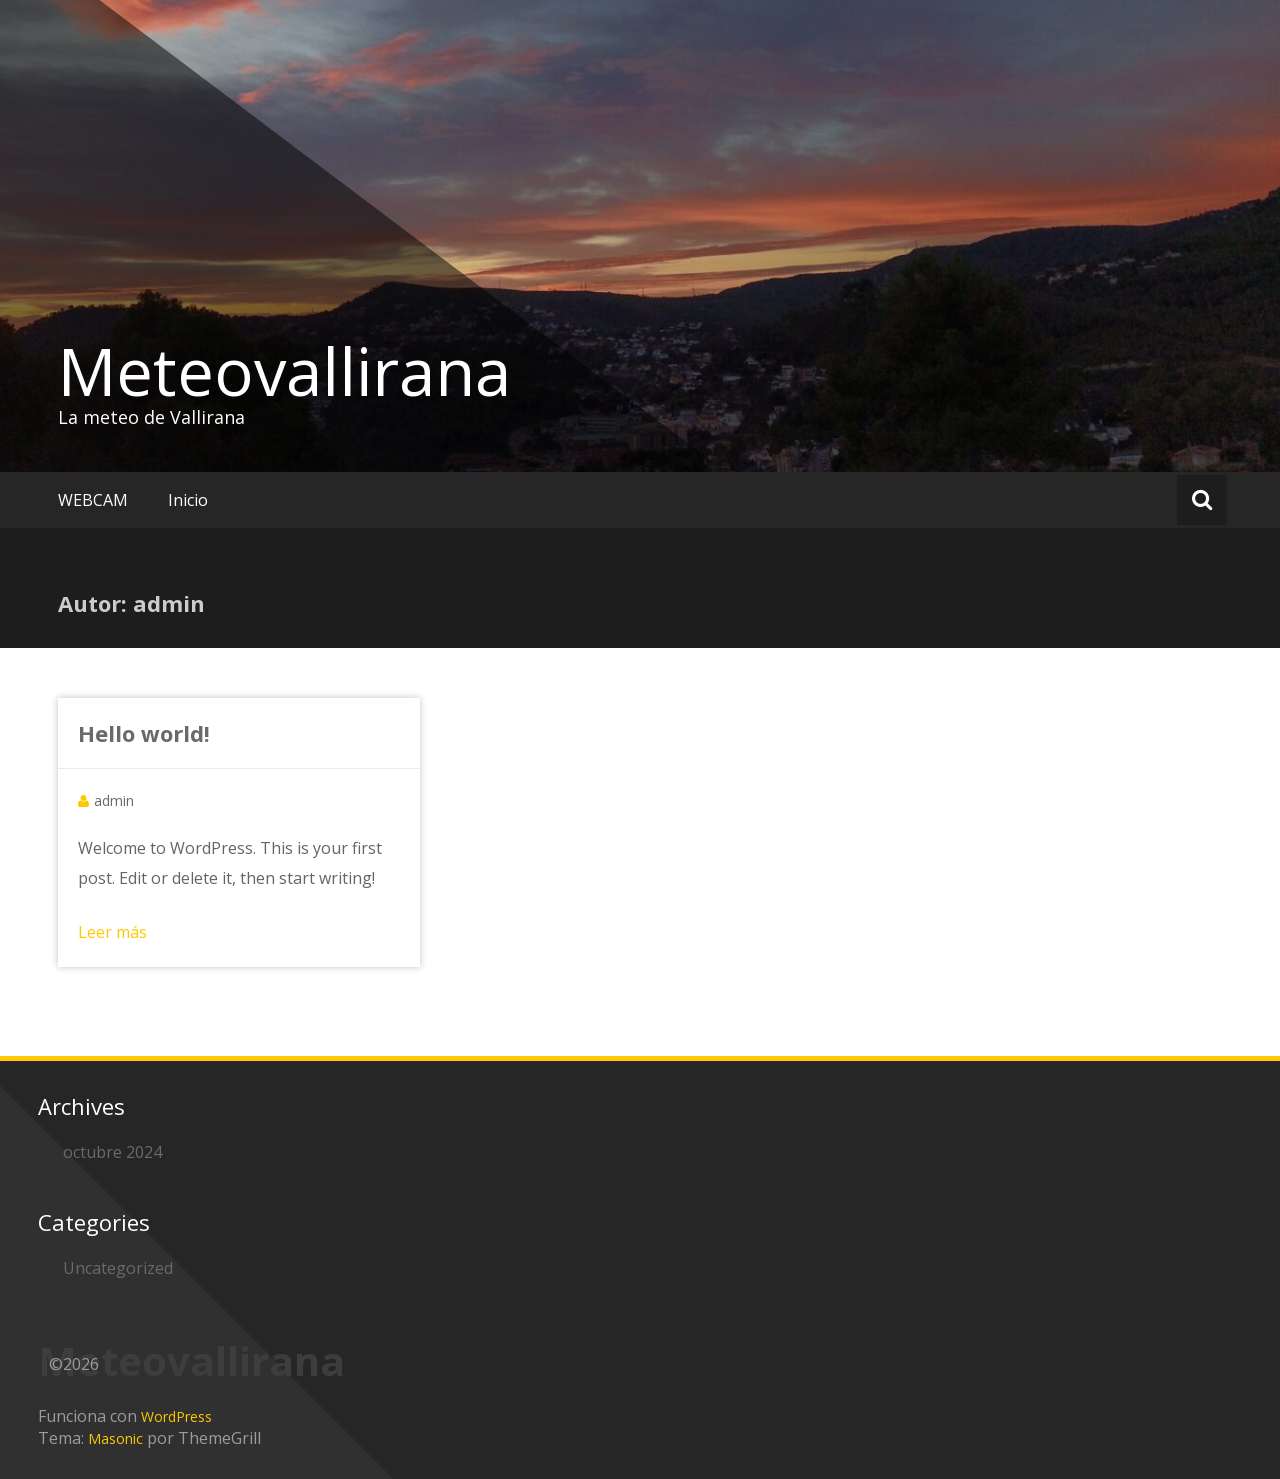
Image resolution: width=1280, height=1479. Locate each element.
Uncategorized (118, 1268)
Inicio (188, 500)
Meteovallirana (284, 371)
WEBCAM (93, 500)
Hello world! (144, 733)
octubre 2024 (112, 1152)
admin (114, 800)
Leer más (112, 932)
